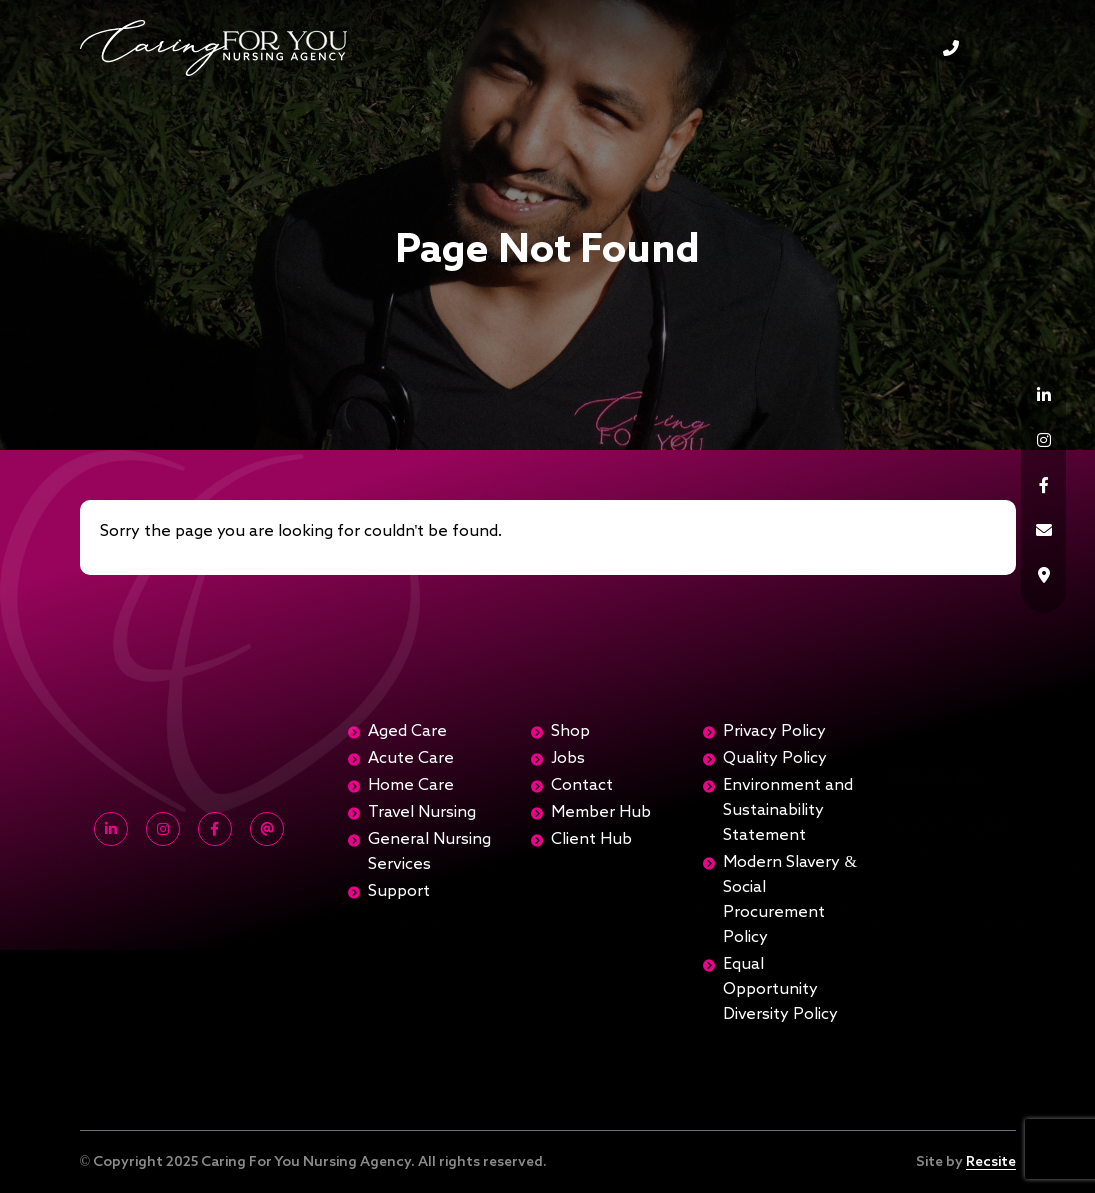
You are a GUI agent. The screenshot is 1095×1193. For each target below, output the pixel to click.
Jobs (568, 759)
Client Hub (591, 840)
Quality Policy (775, 759)
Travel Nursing (422, 813)
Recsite (991, 1162)
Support (399, 892)
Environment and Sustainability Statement (788, 811)
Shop (570, 732)
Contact (582, 786)
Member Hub (601, 813)
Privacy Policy (774, 732)
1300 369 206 (951, 48)
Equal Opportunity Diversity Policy (780, 990)
